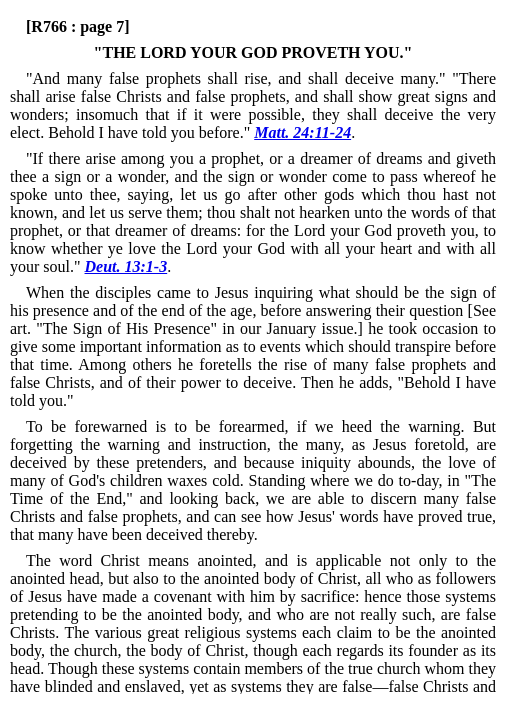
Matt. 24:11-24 (302, 132)
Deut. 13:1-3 (126, 266)
